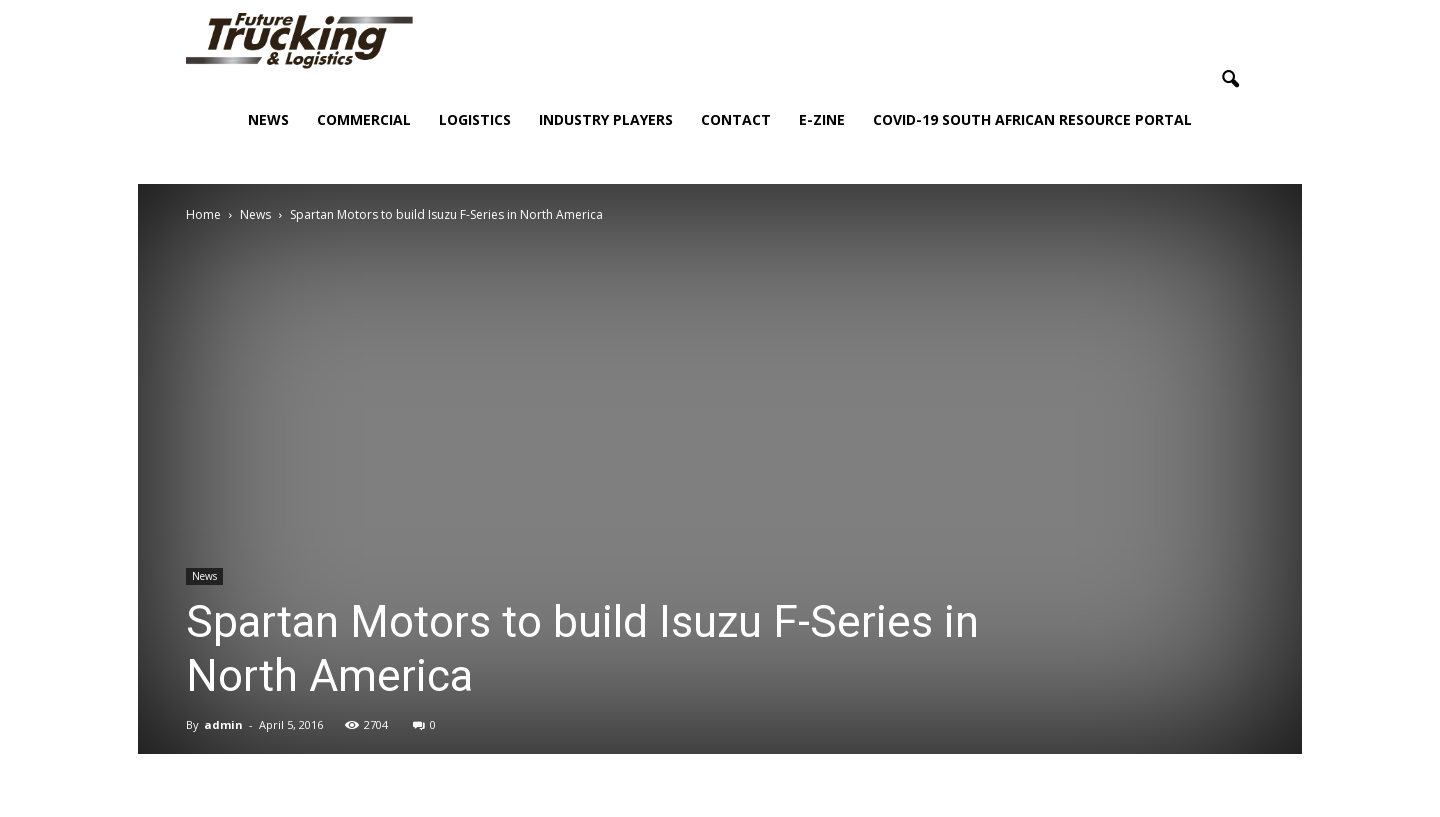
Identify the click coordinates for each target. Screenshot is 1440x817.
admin (223, 724)
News (268, 119)
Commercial (364, 119)
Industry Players (606, 119)
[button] (1230, 80)
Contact (736, 119)
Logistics (475, 119)
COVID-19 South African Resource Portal (1032, 119)
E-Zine (822, 119)
